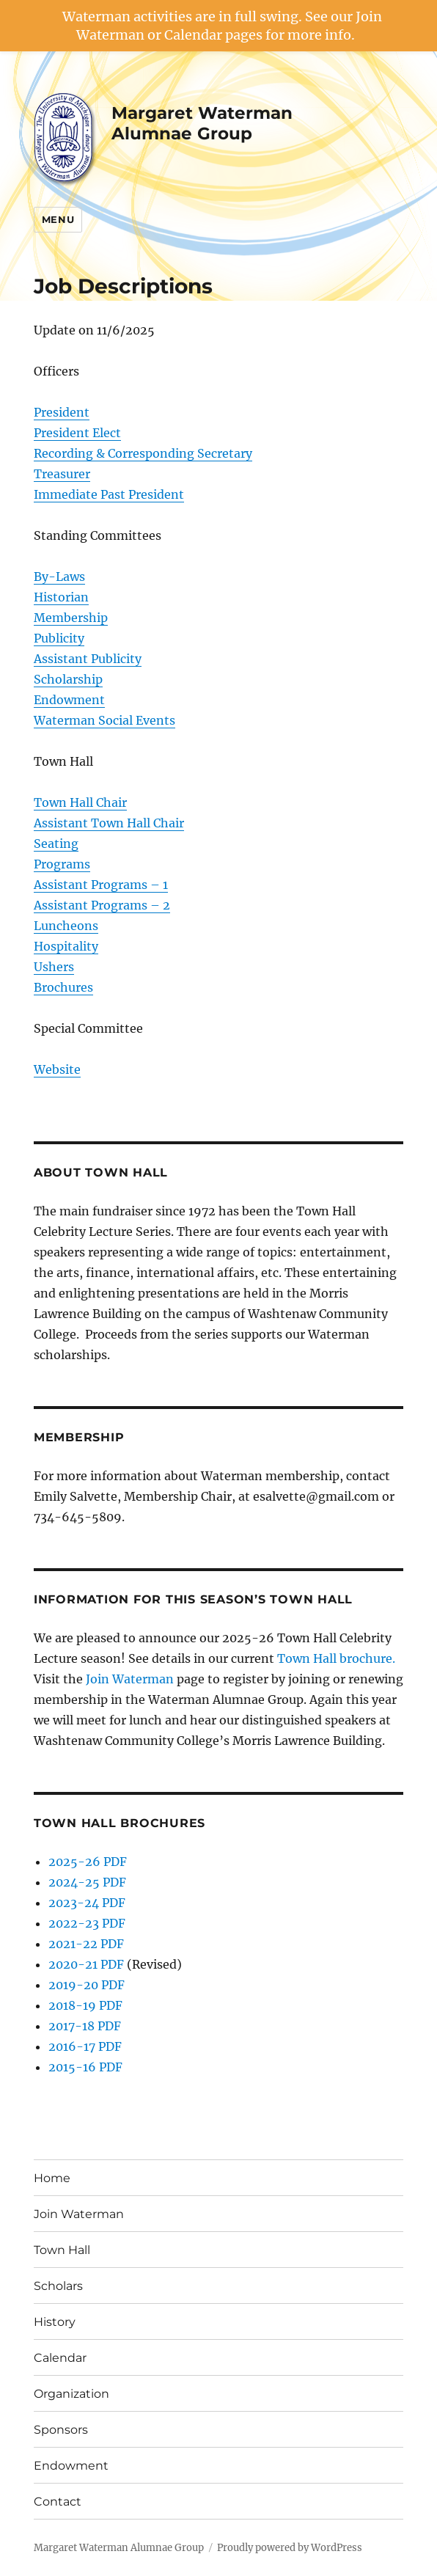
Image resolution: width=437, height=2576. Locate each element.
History (55, 2322)
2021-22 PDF (86, 1943)
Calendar (60, 2358)
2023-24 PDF (86, 1902)
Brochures (63, 987)
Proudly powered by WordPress (289, 2548)
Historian (61, 597)
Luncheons (66, 925)
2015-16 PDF (85, 2067)
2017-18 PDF (84, 2026)
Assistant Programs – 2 (102, 905)
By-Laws (59, 576)
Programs (62, 864)
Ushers (54, 966)
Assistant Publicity (88, 658)
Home (52, 2178)
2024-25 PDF (87, 1882)
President (61, 412)
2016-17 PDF (85, 2046)
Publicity (59, 638)
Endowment (69, 699)
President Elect (77, 432)
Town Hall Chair (80, 802)
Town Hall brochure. (336, 1658)
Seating (56, 843)
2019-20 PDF (86, 1984)
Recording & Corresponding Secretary (143, 453)
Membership (71, 617)
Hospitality (66, 946)
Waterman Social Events (104, 720)
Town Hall (62, 2250)
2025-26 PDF (87, 1861)
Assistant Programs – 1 (101, 884)
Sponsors (61, 2430)
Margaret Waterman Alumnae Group (202, 123)
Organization (71, 2394)
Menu (58, 219)
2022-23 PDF (86, 1923)
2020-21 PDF (86, 1964)
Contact (57, 2502)
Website (57, 1069)
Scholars (58, 2286)
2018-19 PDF (85, 2005)
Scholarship (68, 679)
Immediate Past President (109, 494)
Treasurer (62, 473)
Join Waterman (130, 1679)
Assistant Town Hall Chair (109, 823)
